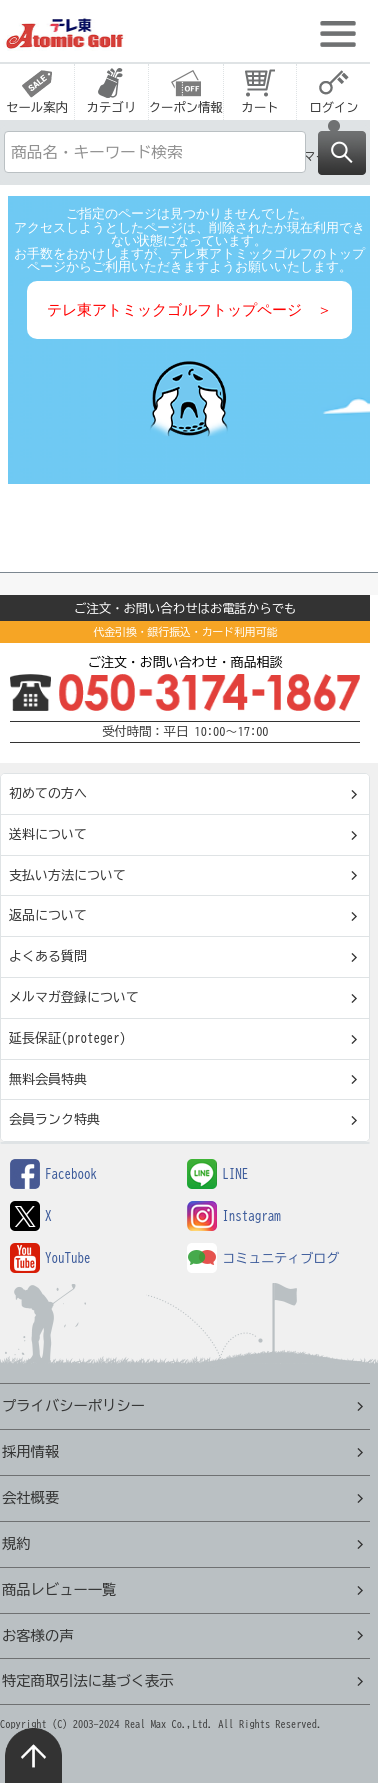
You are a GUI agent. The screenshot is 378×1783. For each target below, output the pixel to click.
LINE (217, 1174)
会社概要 (30, 1497)
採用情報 (30, 1451)
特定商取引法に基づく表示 (88, 1680)
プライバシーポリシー (73, 1405)
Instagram (234, 1216)
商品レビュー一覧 (59, 1589)
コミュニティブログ (263, 1258)
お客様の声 (37, 1635)
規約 (16, 1543)
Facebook (53, 1174)
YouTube (50, 1258)
